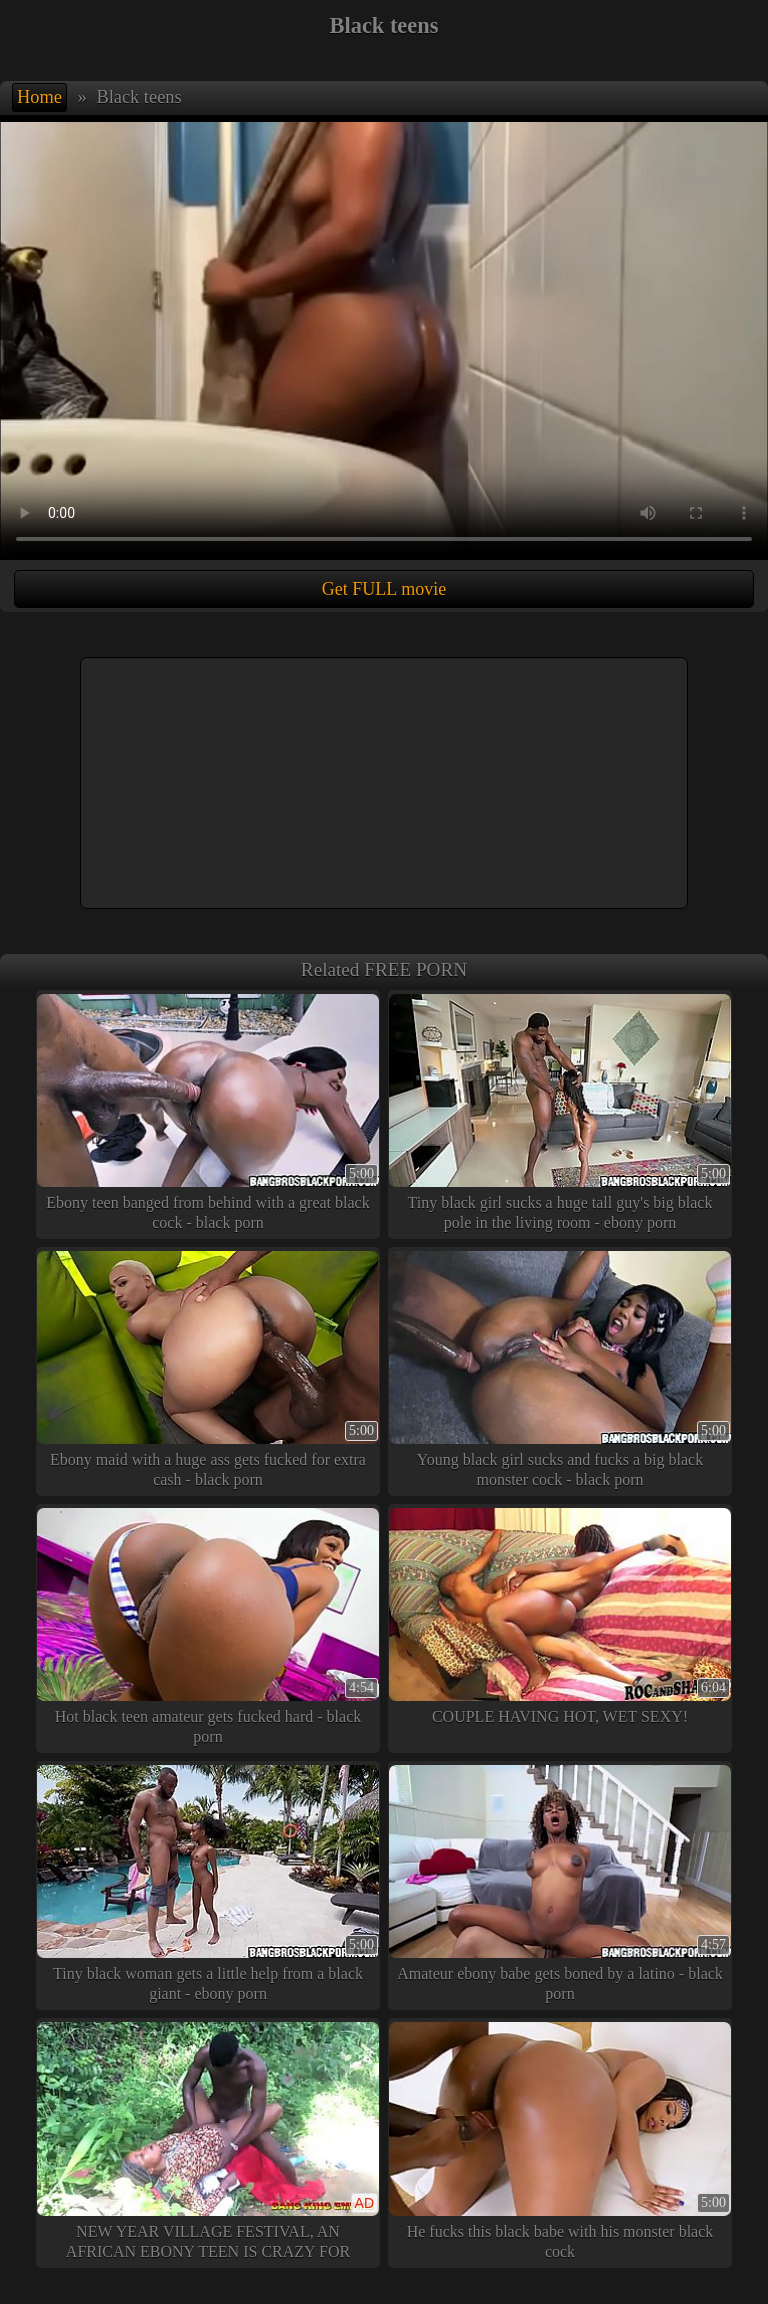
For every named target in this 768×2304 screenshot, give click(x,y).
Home (39, 97)
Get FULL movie (384, 589)
